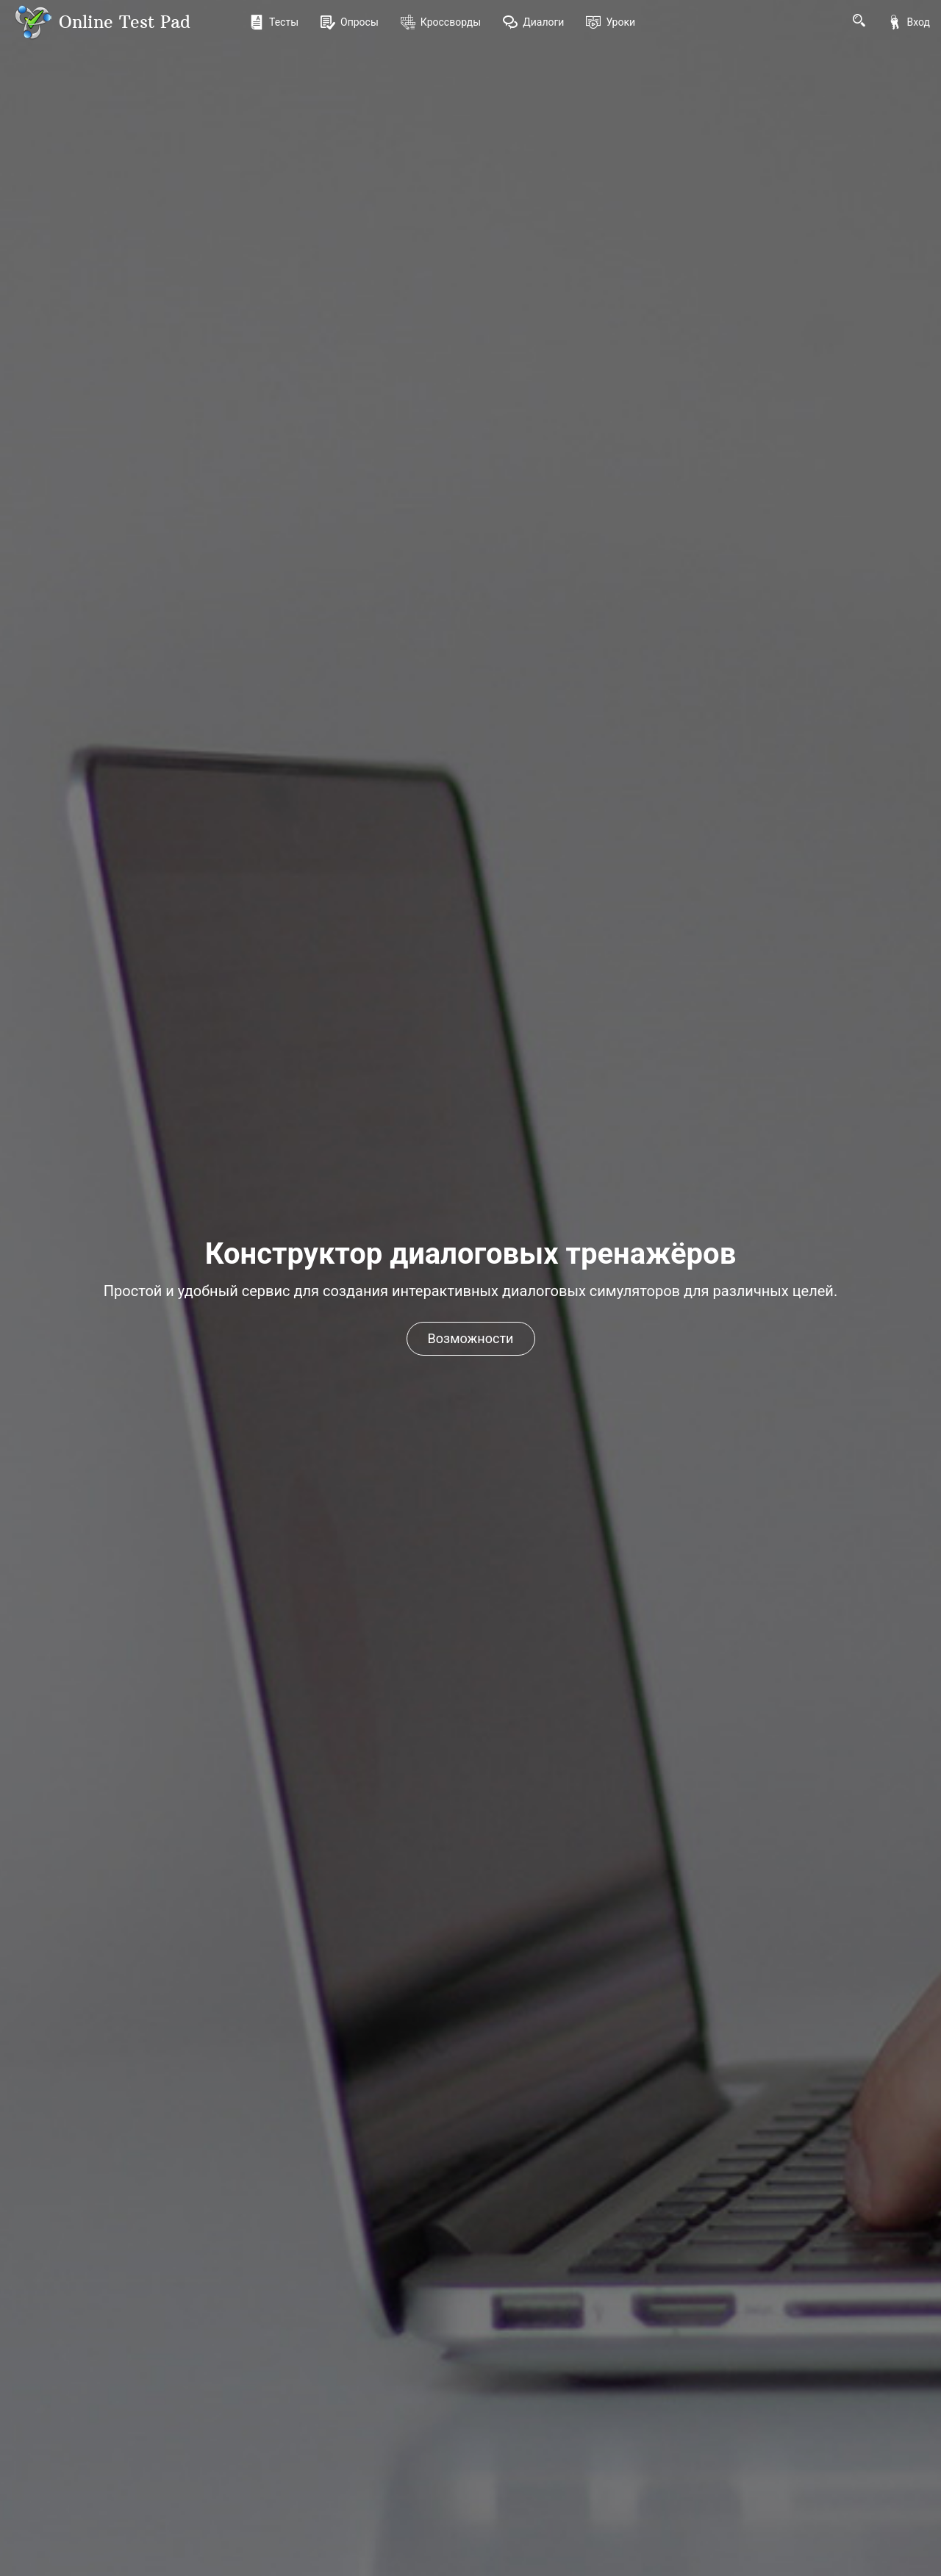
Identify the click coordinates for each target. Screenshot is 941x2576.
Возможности (471, 1338)
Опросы (350, 22)
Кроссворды (441, 22)
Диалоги (533, 22)
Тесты (273, 22)
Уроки (610, 22)
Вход (908, 22)
